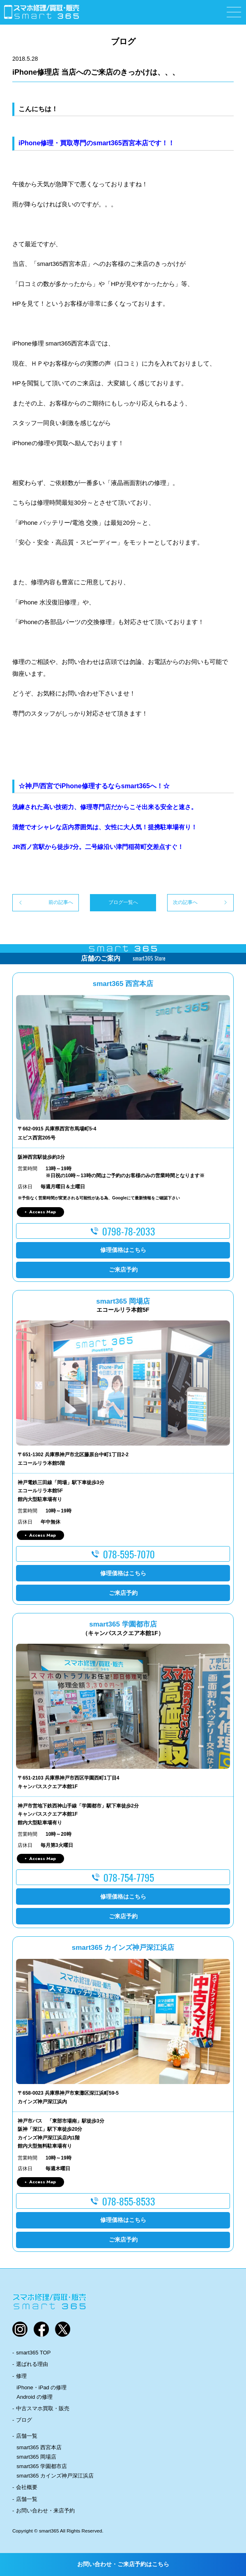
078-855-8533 (128, 2201)
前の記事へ (60, 902)
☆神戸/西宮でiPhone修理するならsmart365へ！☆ (94, 785)
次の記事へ (185, 902)
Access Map (42, 1211)
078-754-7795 (128, 1877)
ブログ (24, 2420)
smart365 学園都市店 (41, 2466)
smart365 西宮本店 (39, 2447)
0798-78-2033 (128, 1231)
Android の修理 (34, 2397)
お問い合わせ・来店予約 (45, 2510)
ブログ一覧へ (123, 902)
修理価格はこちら (123, 1250)
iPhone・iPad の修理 (41, 2387)
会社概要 (26, 2487)
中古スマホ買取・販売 (42, 2408)
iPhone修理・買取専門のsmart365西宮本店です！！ (96, 143)
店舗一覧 (26, 2436)
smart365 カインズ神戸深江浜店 (55, 2476)
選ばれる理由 (32, 2364)
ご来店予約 (123, 1269)
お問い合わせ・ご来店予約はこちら (123, 2564)
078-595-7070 (129, 1554)
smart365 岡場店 (36, 2457)
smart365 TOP (33, 2353)
